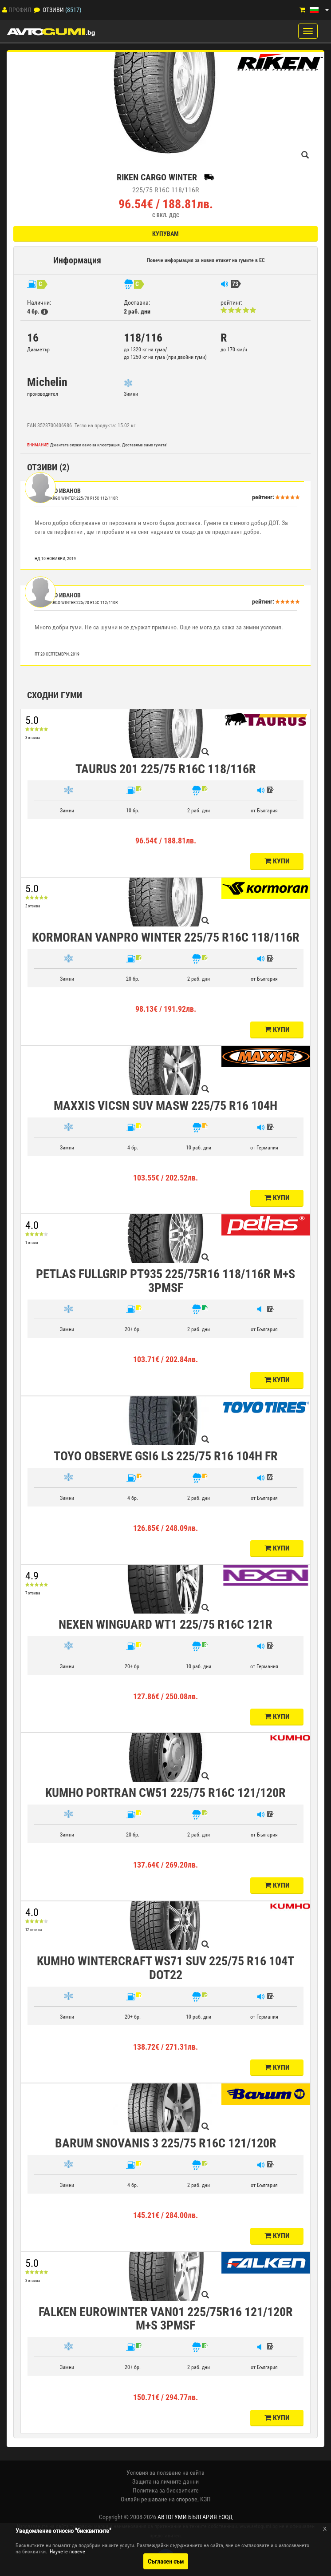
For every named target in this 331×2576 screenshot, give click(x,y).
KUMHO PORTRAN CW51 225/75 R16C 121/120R (165, 1792)
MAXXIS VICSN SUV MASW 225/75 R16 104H (165, 1105)
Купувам (165, 233)
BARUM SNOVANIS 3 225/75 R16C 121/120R (165, 2143)
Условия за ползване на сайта (165, 2472)
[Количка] (302, 10)
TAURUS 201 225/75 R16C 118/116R (165, 769)
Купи (277, 861)
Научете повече (67, 2551)
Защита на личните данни (165, 2481)
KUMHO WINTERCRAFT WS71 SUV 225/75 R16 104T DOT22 (165, 1968)
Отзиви (53, 9)
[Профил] (4, 9)
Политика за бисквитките (166, 2490)
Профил (20, 9)
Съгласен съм (166, 2561)
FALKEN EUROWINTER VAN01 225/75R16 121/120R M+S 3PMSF (166, 2319)
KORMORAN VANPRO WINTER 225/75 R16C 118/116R (165, 937)
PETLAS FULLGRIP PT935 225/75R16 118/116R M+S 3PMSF (165, 1281)
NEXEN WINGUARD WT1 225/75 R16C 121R (165, 1624)
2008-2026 (181, 2516)
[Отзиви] (37, 9)
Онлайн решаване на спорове (159, 2499)
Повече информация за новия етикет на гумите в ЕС (206, 260)
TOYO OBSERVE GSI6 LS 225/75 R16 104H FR (166, 1456)
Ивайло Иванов (58, 490)
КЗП (205, 2499)
